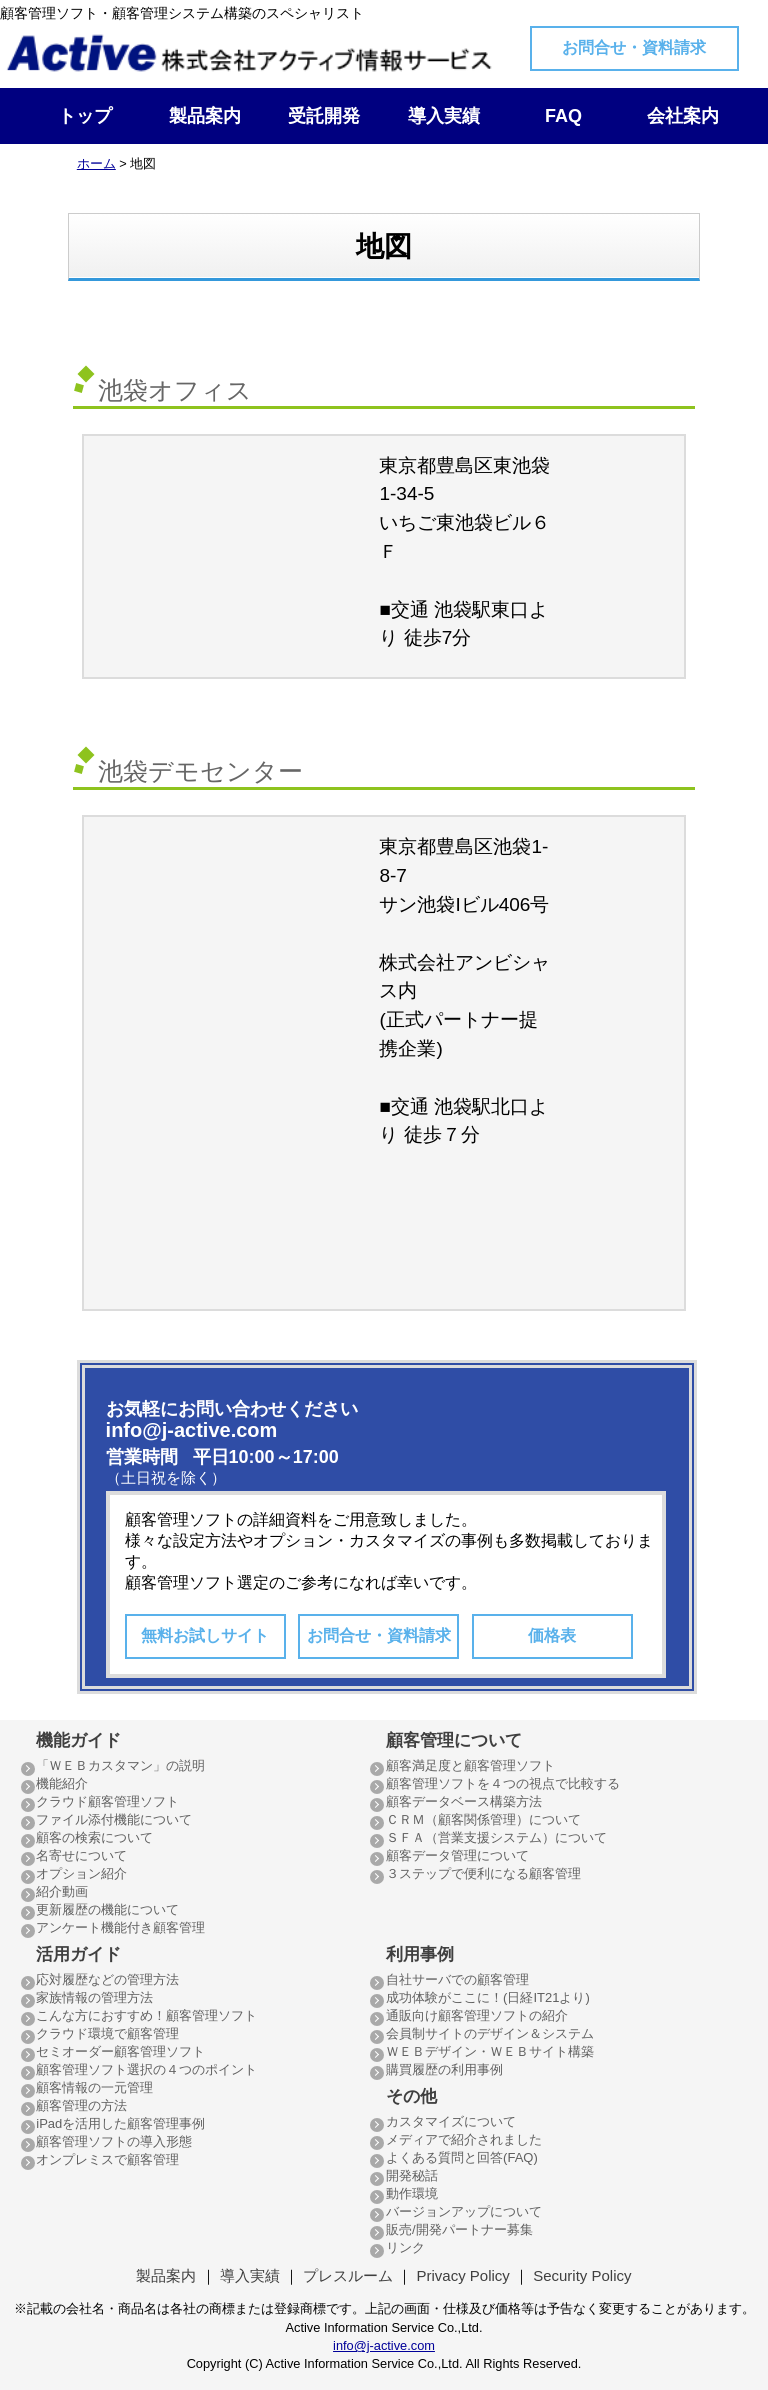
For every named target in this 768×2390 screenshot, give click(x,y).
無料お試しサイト (205, 1635)
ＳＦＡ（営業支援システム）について (496, 1837)
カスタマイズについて (451, 2121)
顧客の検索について (94, 1837)
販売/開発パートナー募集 (459, 2229)
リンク (405, 2247)
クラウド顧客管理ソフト (107, 1801)
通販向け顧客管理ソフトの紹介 (477, 2015)
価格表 (552, 1635)
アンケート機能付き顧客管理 (120, 1927)
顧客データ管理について (457, 1855)
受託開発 (324, 116)
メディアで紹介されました (464, 2139)
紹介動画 (62, 1891)
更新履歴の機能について (107, 1909)
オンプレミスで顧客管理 (107, 2159)
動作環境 (412, 2193)
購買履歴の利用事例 (444, 2069)
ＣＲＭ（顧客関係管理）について (483, 1819)
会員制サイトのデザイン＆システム (490, 2033)
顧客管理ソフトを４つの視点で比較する (503, 1783)
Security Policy (582, 2275)
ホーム (96, 163)
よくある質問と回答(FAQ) (462, 2157)
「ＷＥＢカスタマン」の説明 (120, 1765)
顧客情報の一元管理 (94, 2087)
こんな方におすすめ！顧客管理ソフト (146, 2015)
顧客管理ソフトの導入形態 (114, 2141)
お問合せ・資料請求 (634, 47)
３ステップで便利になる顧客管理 (483, 1873)
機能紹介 (62, 1783)
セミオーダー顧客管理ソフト (120, 2051)
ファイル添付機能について (114, 1819)
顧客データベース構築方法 (464, 1801)
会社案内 (683, 116)
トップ (85, 116)
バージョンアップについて (464, 2211)
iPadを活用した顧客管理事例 (120, 2123)
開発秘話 (412, 2175)
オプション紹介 (81, 1873)
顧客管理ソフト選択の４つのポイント (146, 2069)
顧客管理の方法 (81, 2105)
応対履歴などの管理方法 (107, 1979)
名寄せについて (81, 1855)
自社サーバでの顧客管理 (457, 1979)
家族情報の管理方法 (94, 1997)
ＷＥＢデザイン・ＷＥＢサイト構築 (490, 2051)
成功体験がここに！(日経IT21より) (488, 1997)
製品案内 (205, 116)
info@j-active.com (384, 2345)
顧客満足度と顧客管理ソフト (470, 1765)
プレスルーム (348, 2275)
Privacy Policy (462, 2275)
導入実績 (444, 116)
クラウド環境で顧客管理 (107, 2033)
